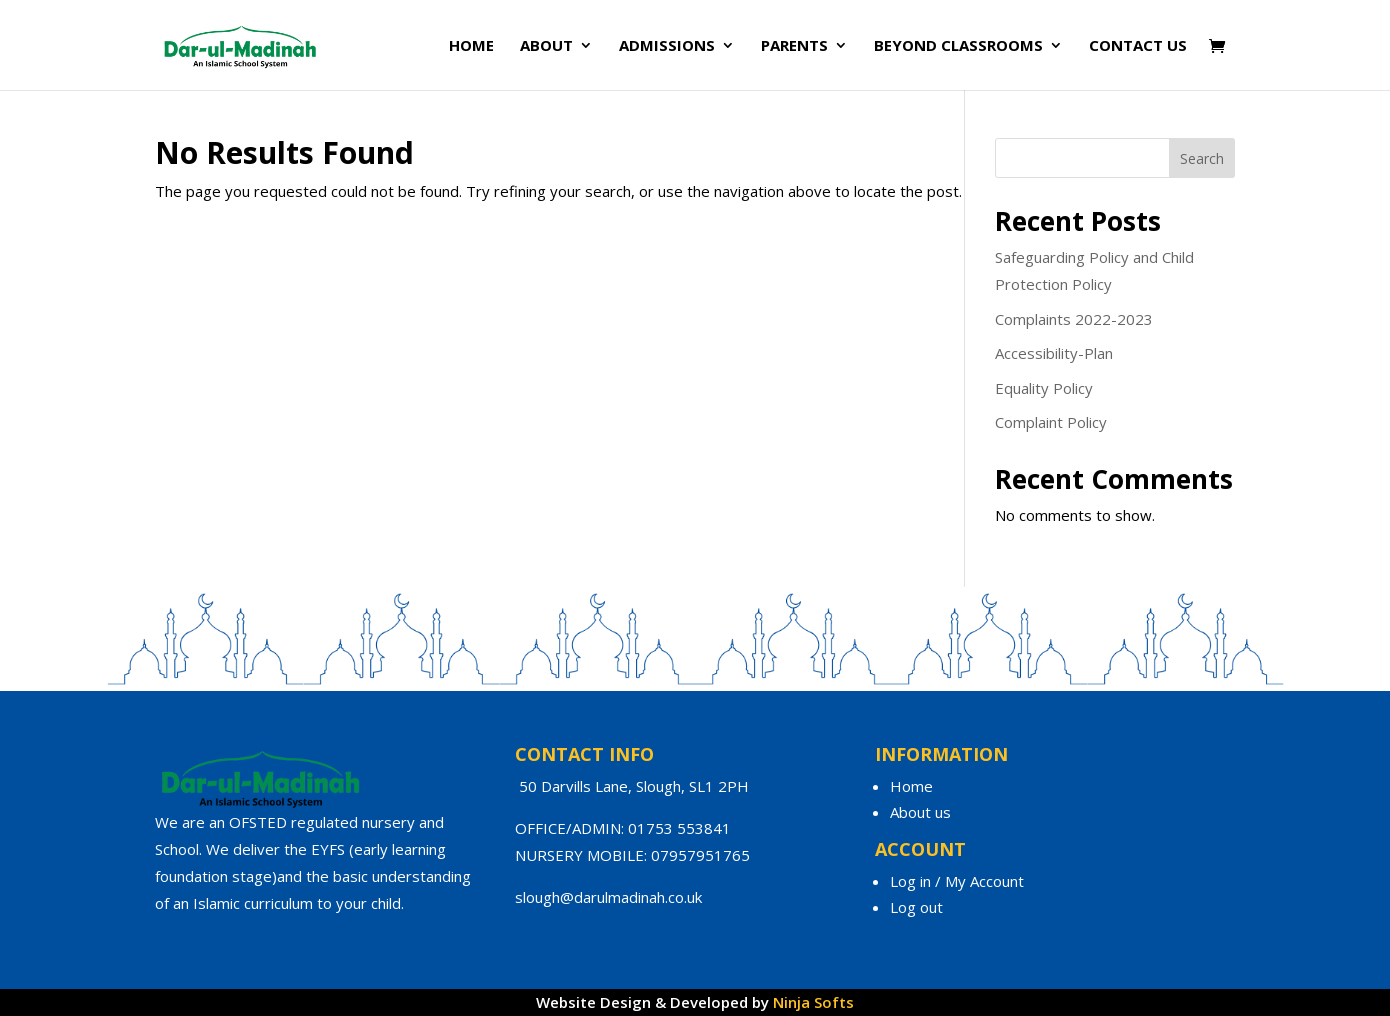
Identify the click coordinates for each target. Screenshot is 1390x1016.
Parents (794, 46)
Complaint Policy (1051, 422)
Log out (916, 907)
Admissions (667, 46)
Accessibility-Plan (1054, 353)
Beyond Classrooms (958, 46)
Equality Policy (1044, 388)
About (546, 46)
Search (1202, 158)
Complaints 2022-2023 (1074, 319)
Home (471, 46)
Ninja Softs (813, 1002)
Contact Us (1138, 46)
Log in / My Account (957, 881)
